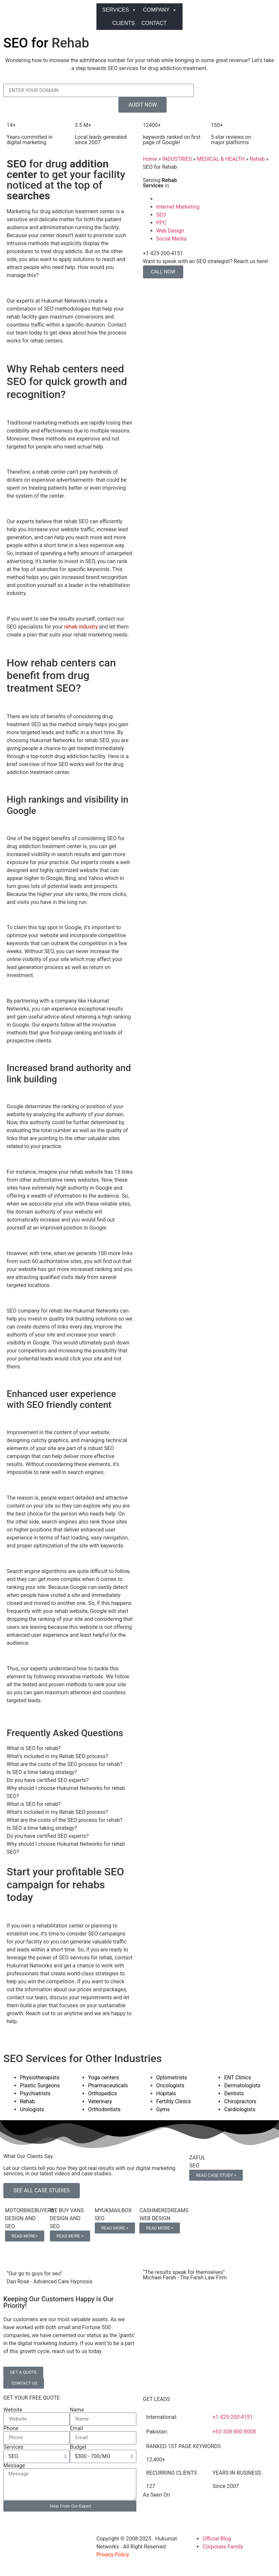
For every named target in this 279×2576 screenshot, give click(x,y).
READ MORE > (70, 2235)
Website (12, 2410)
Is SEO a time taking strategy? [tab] (42, 1772)
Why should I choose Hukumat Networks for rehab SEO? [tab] (66, 1792)
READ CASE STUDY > (216, 2175)
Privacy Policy (112, 2554)
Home (150, 159)
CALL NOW (163, 272)
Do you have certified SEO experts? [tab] (48, 1780)
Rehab (257, 159)
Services (13, 2447)
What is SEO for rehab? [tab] (34, 1748)
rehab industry (81, 627)
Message (14, 2465)
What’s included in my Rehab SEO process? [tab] (57, 1756)
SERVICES (119, 10)
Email (76, 2428)
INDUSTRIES (177, 159)
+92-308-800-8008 (234, 2431)
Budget (78, 2447)
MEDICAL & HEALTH (221, 159)
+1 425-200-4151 (232, 2417)
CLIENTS (123, 23)
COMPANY (160, 10)
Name (77, 2410)
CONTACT (154, 23)
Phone (10, 2428)
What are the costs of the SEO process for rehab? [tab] (64, 1764)
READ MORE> (25, 2235)
